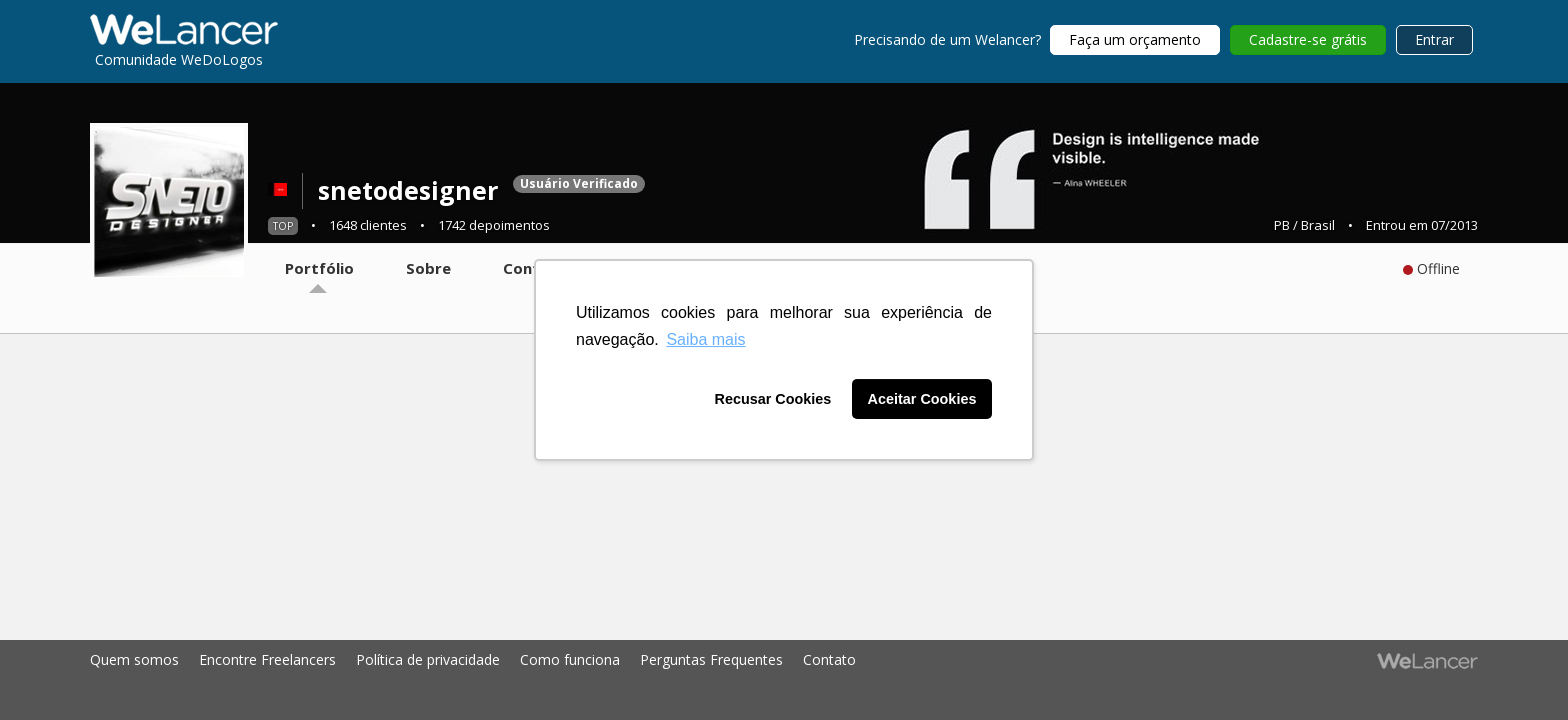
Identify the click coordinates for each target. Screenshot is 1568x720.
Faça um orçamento (1135, 39)
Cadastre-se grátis (1308, 39)
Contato (829, 659)
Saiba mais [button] (705, 339)
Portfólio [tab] (319, 268)
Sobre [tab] (428, 268)
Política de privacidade (428, 659)
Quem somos (134, 659)
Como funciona (570, 659)
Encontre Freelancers (267, 659)
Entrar (1434, 39)
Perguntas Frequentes (711, 659)
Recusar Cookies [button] (773, 399)
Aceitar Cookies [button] (922, 399)
